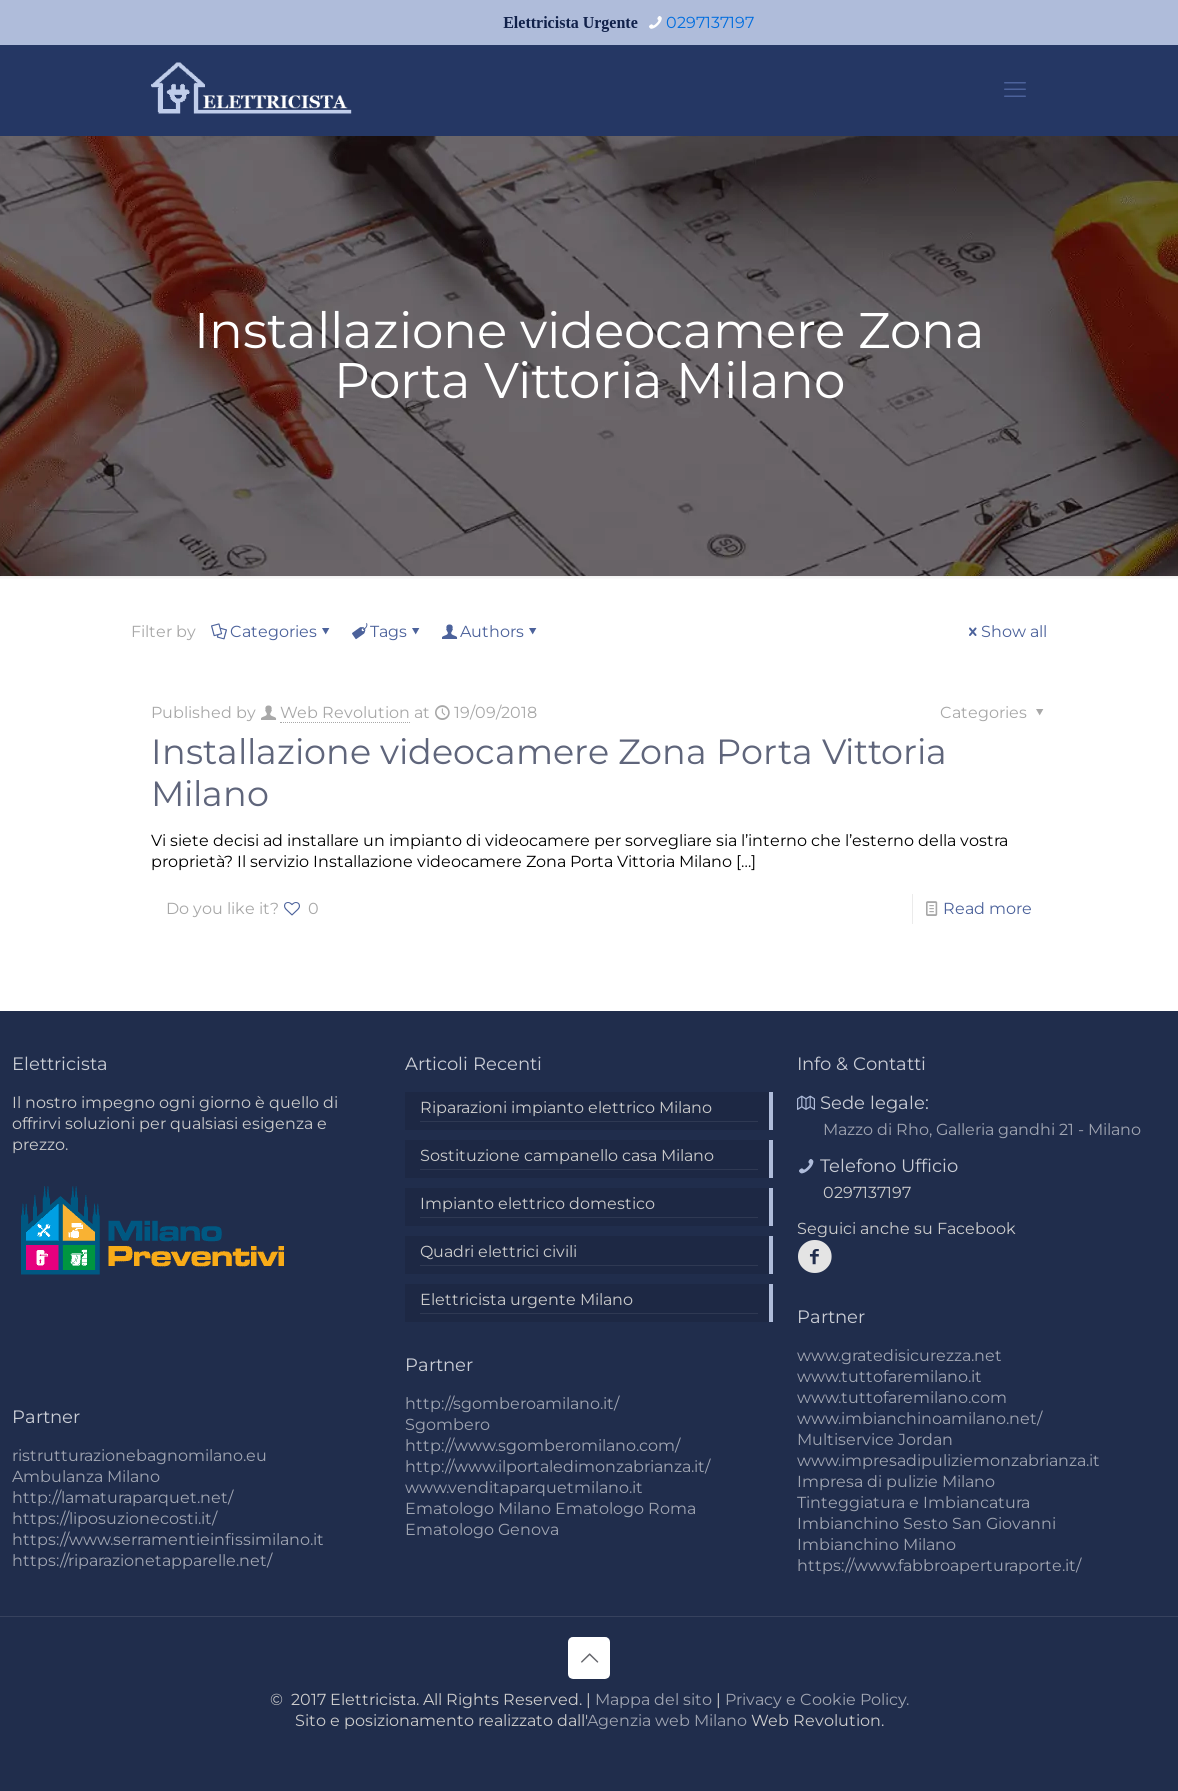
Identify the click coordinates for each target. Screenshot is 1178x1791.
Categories (272, 631)
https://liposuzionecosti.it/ (114, 1518)
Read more (987, 908)
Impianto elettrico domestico (537, 1203)
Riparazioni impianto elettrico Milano (566, 1107)
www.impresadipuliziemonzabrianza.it (948, 1460)
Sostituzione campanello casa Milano (567, 1155)
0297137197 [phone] (710, 22)
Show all (1006, 631)
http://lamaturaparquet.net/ (122, 1497)
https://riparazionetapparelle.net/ (142, 1560)
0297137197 (867, 1192)
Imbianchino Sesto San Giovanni (926, 1523)
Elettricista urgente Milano (526, 1299)
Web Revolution (345, 712)
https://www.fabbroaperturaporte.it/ (939, 1565)
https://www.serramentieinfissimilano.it (168, 1539)
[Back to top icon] (589, 1658)
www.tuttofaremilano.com (902, 1397)
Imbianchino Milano (876, 1544)
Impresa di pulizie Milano (896, 1481)
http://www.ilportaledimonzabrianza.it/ (557, 1466)
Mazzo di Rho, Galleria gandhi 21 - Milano (982, 1129)
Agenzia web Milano (667, 1720)
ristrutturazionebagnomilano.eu (139, 1455)
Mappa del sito (653, 1699)
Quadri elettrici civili (498, 1251)
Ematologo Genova (482, 1529)
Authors (490, 631)
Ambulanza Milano (86, 1476)
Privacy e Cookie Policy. (817, 1699)
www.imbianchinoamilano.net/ (919, 1418)
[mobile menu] (1015, 90)
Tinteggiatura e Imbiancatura (913, 1502)
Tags (387, 631)
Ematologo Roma (625, 1508)
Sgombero (447, 1424)
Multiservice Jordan (875, 1439)
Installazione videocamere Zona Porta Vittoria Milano (549, 772)
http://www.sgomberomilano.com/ (542, 1445)
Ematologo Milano (478, 1508)
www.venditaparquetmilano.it (524, 1487)
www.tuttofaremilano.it (889, 1376)
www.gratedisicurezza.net (899, 1355)
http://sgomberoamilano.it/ (512, 1403)
